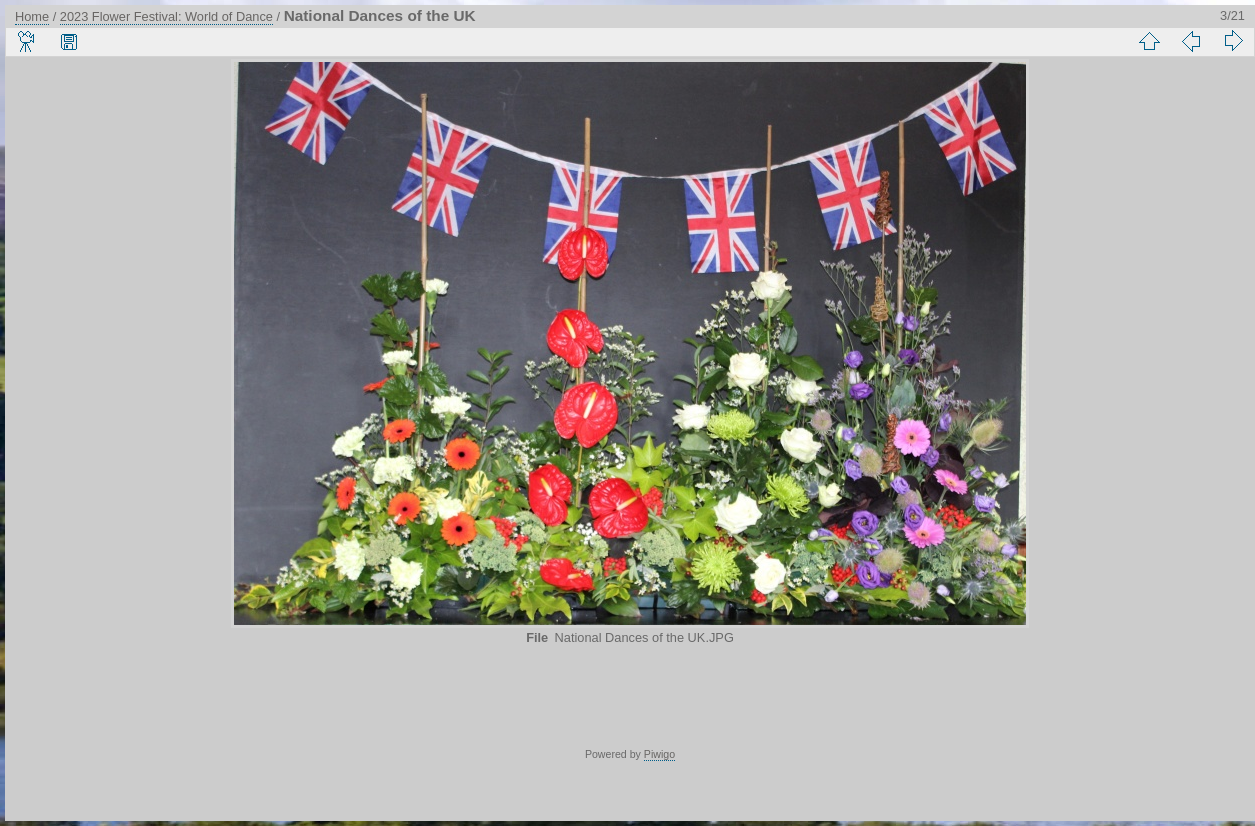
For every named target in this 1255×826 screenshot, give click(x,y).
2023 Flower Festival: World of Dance (166, 16)
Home (32, 16)
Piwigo (659, 754)
